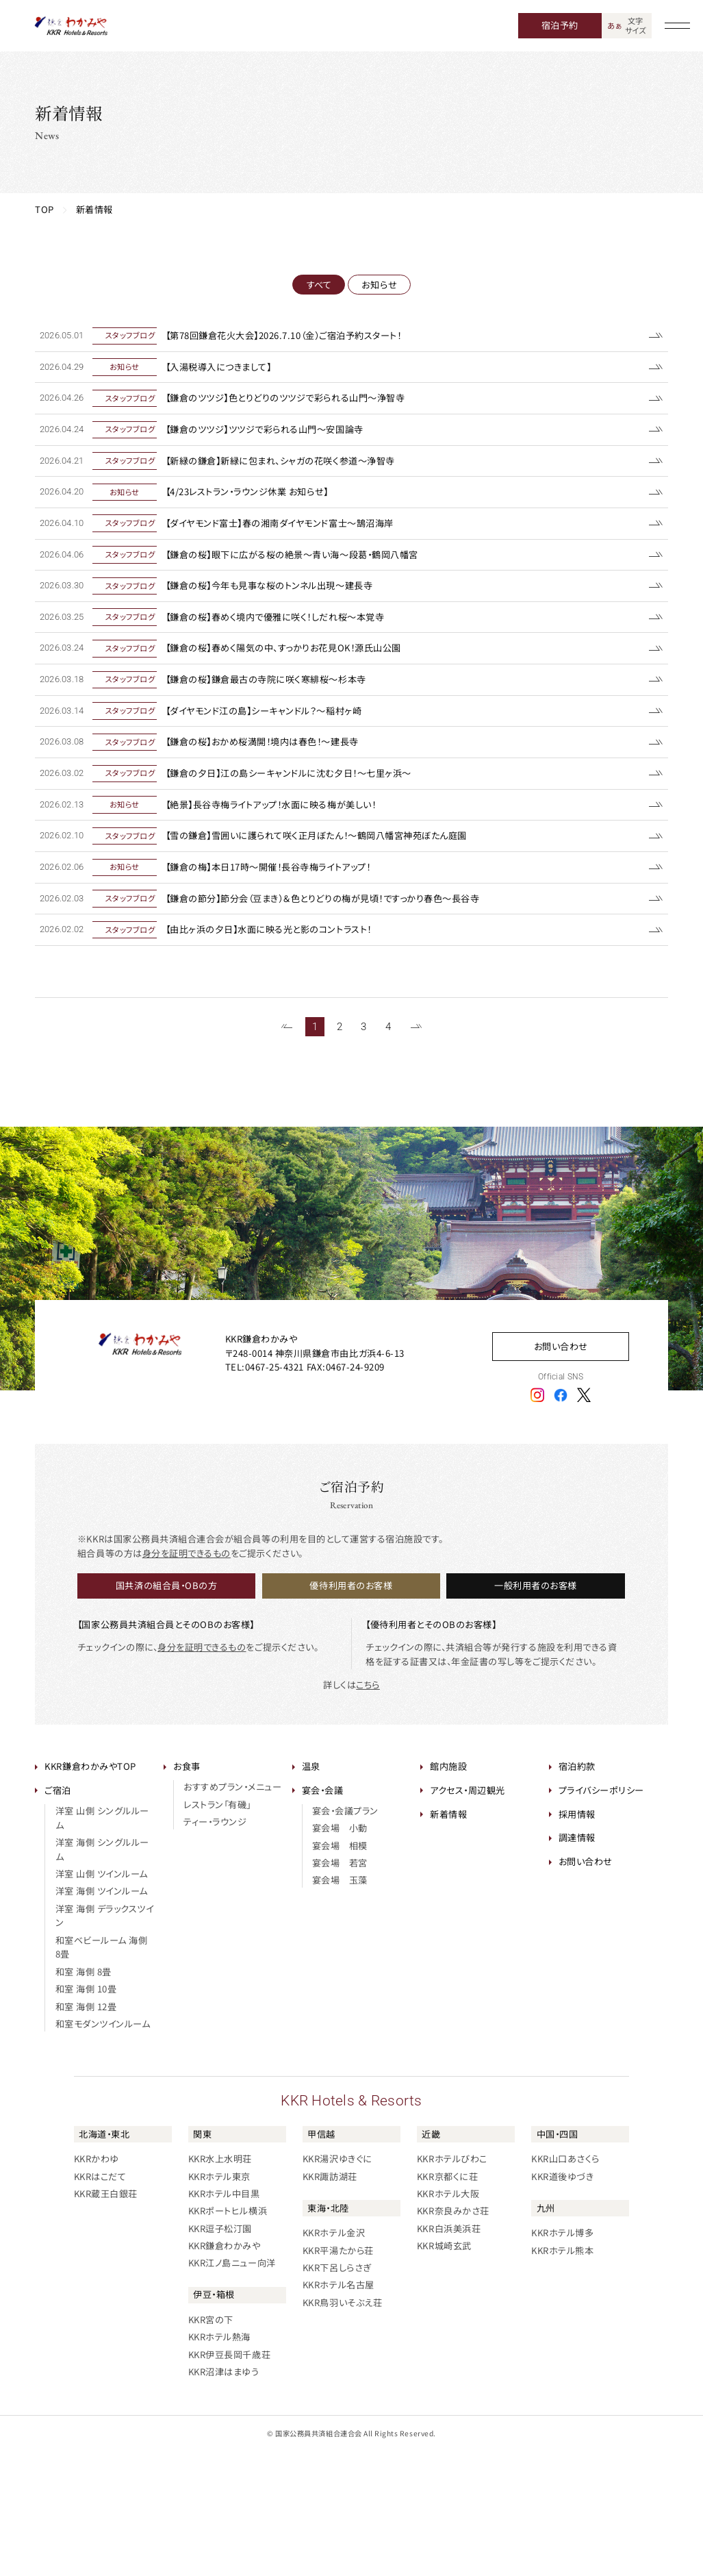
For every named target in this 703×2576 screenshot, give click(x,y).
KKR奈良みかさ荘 (453, 2334)
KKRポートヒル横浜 (227, 2334)
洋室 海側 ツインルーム (101, 2014)
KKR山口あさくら (565, 2282)
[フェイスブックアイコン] (560, 1517)
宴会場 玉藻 (340, 2003)
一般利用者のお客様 (535, 1709)
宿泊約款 (577, 1890)
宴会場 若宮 (340, 1986)
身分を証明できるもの (186, 1676)
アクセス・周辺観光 (467, 1914)
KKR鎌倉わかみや (224, 2369)
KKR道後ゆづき (562, 2299)
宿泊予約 (559, 25)
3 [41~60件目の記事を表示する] (363, 1150)
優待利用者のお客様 (350, 1709)
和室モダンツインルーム (103, 2147)
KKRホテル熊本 (562, 2373)
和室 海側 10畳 (86, 2112)
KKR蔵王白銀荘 (106, 2317)
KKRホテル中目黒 (224, 2317)
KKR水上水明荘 (220, 2282)
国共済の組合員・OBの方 (166, 1709)
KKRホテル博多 (562, 2356)
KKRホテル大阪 (448, 2317)
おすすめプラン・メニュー (232, 1910)
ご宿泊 (57, 1914)
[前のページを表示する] (286, 1150)
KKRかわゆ (96, 2282)
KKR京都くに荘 (447, 2299)
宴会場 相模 (340, 1968)
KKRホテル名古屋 (338, 2408)
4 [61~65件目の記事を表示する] (388, 1150)
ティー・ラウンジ (214, 1945)
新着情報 (448, 1937)
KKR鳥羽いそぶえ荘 (342, 2425)
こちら (368, 1807)
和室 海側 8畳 (83, 2094)
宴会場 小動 (340, 1951)
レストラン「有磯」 (217, 1927)
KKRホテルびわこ (452, 2282)
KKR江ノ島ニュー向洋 (232, 2386)
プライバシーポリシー (601, 1914)
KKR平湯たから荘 (338, 2373)
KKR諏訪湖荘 (330, 2299)
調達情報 (577, 1961)
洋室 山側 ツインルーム (101, 1997)
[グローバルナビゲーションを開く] (678, 26)
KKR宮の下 (210, 2443)
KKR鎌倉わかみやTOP (90, 1890)
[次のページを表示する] (416, 1150)
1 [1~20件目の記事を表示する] (315, 1150)
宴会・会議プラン (345, 1934)
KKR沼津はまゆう (223, 2495)
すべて (318, 284)
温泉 (311, 1890)
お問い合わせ (561, 1469)
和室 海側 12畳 (86, 2129)
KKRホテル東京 (219, 2299)
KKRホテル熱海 (219, 2460)
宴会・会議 (323, 1914)
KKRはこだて (100, 2299)
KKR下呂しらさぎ (337, 2391)
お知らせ (379, 284)
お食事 (187, 1890)
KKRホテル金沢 (334, 2356)
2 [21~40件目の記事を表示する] (339, 1150)
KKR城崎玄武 (444, 2369)
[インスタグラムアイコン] (537, 1517)
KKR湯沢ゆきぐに (337, 2282)
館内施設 (448, 1890)
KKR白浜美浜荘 (449, 2351)
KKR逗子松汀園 (220, 2351)
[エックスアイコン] (584, 1517)
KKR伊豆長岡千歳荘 (229, 2477)
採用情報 (577, 1937)
